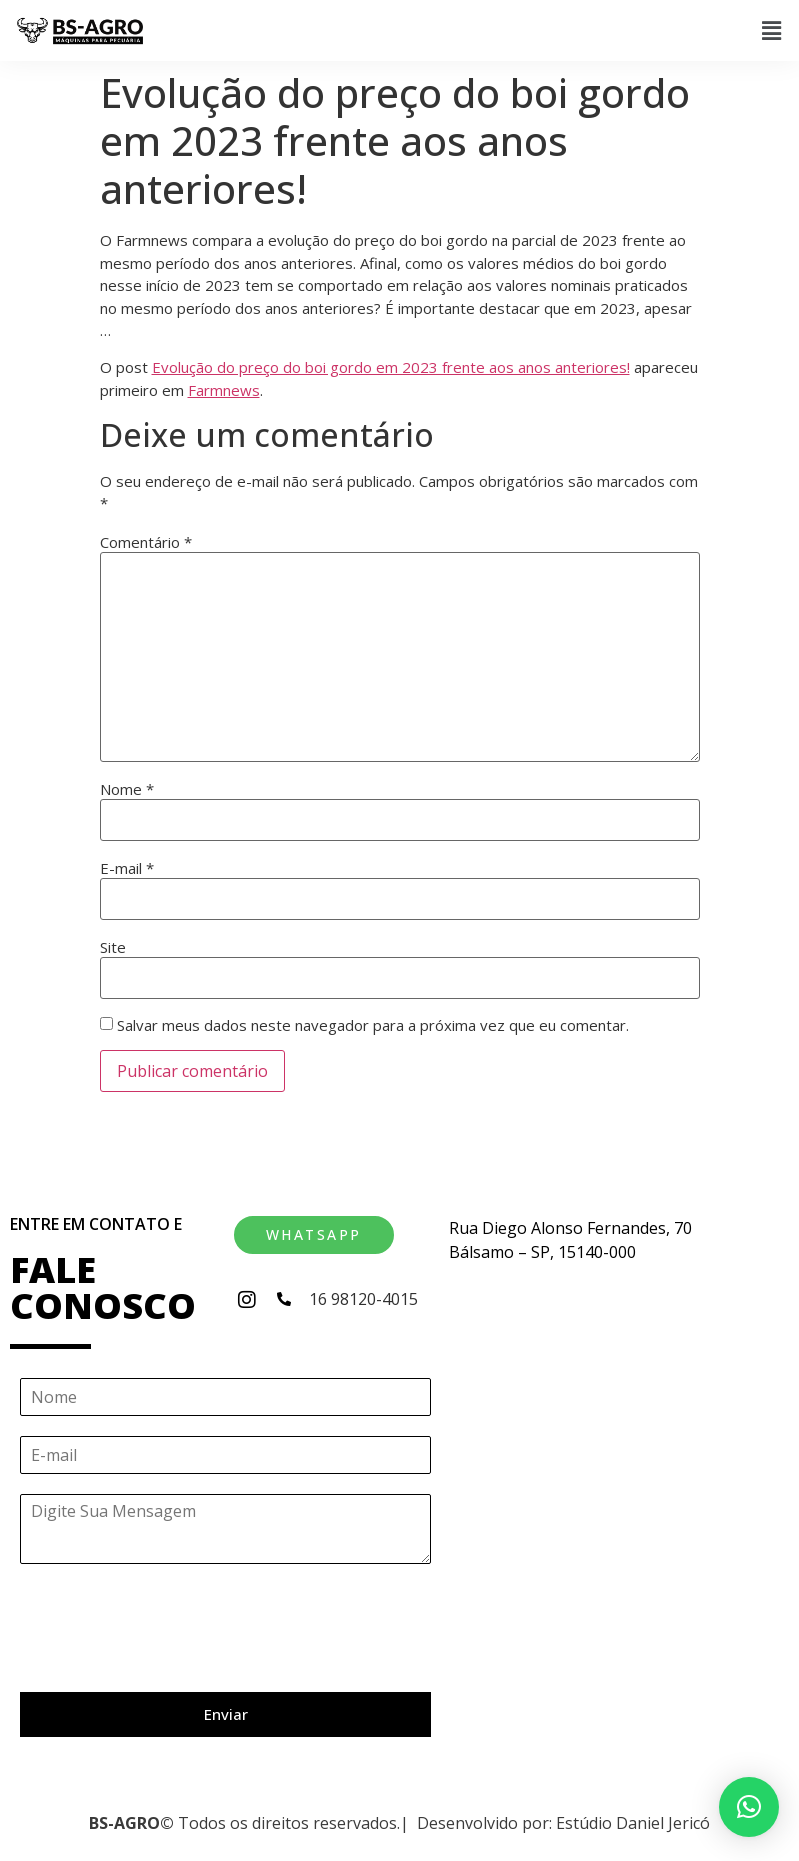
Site (113, 947)
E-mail (127, 868)
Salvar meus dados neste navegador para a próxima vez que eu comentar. (373, 1025)
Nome (127, 789)
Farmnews (224, 390)
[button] (772, 30)
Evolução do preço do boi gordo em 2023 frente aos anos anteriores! (391, 367)
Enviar (226, 1714)
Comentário (146, 542)
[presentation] (172, 1659)
